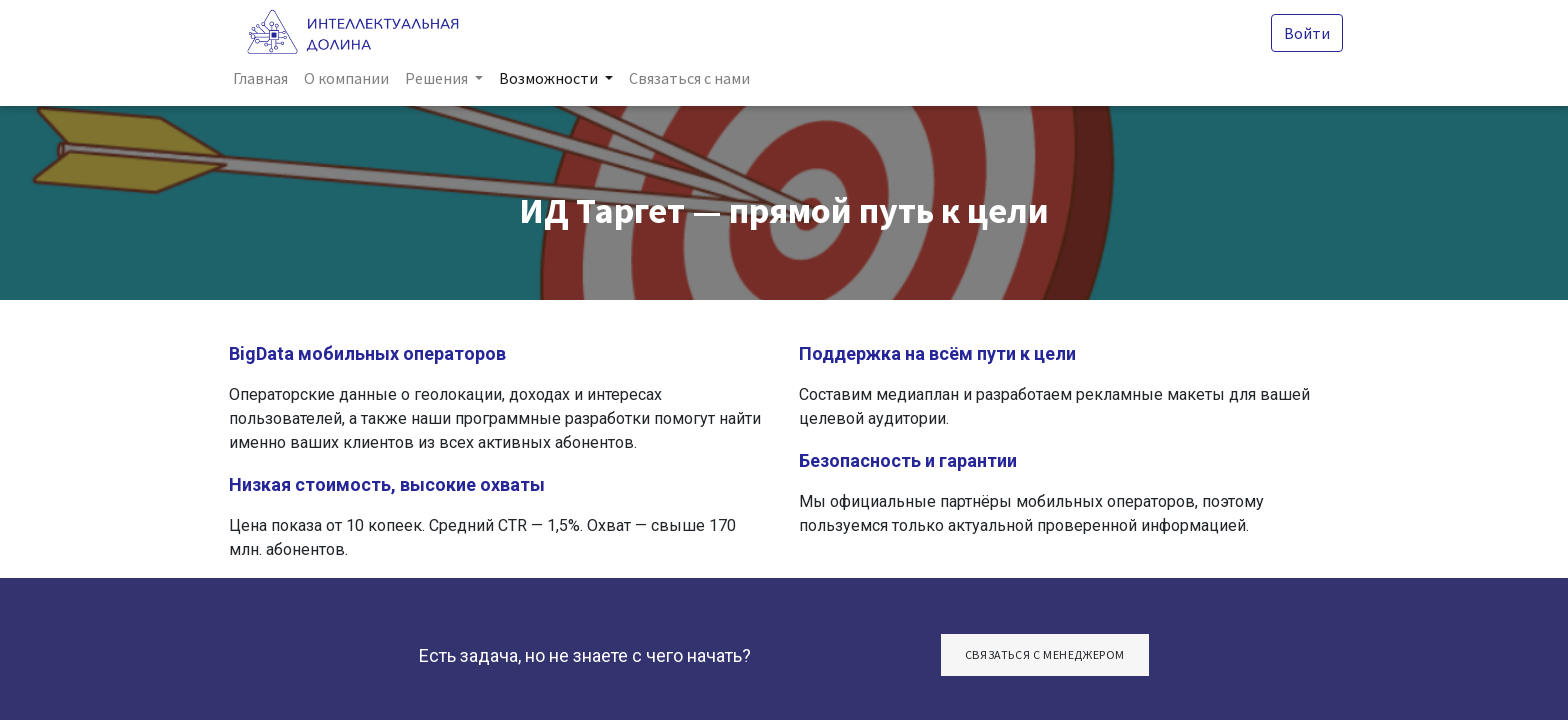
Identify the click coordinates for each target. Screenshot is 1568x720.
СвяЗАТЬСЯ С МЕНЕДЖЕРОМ (1045, 654)
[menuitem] (264, 78)
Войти (1303, 33)
